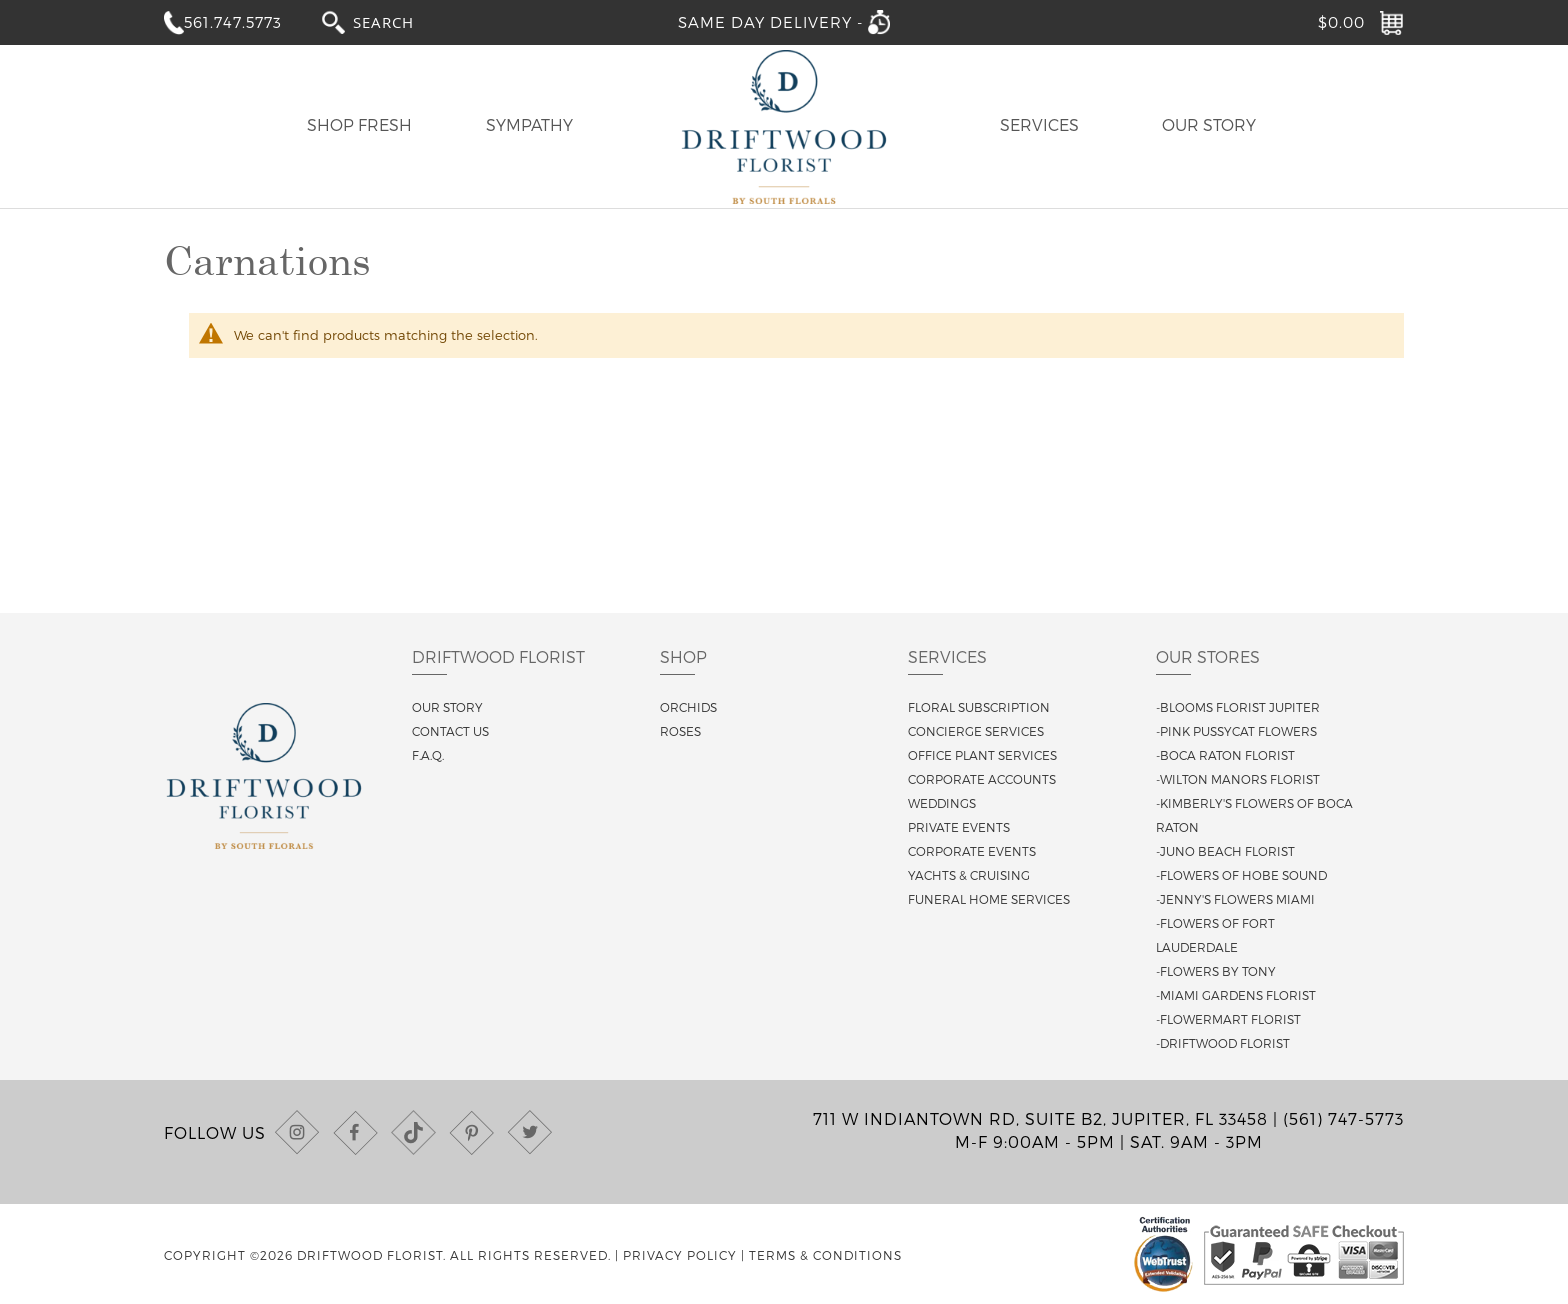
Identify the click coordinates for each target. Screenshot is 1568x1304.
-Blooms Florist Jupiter (1238, 707)
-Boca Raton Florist (1225, 755)
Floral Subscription (979, 707)
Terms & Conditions (825, 1255)
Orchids (688, 707)
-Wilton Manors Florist (1238, 779)
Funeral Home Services (989, 899)
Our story (447, 707)
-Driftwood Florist (1223, 1043)
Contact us (450, 731)
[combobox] (402, 21)
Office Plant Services (982, 755)
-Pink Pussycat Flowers (1236, 731)
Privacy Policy (680, 1255)
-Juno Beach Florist (1225, 851)
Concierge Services (976, 731)
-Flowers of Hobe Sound (1241, 875)
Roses (680, 731)
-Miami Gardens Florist (1236, 995)
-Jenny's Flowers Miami (1235, 899)
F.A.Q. (428, 755)
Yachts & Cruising (969, 875)
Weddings (942, 803)
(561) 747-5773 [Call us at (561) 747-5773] (1343, 1118)
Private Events (959, 827)
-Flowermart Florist (1228, 1019)
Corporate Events (972, 851)
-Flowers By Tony (1216, 971)
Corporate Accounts (982, 779)
